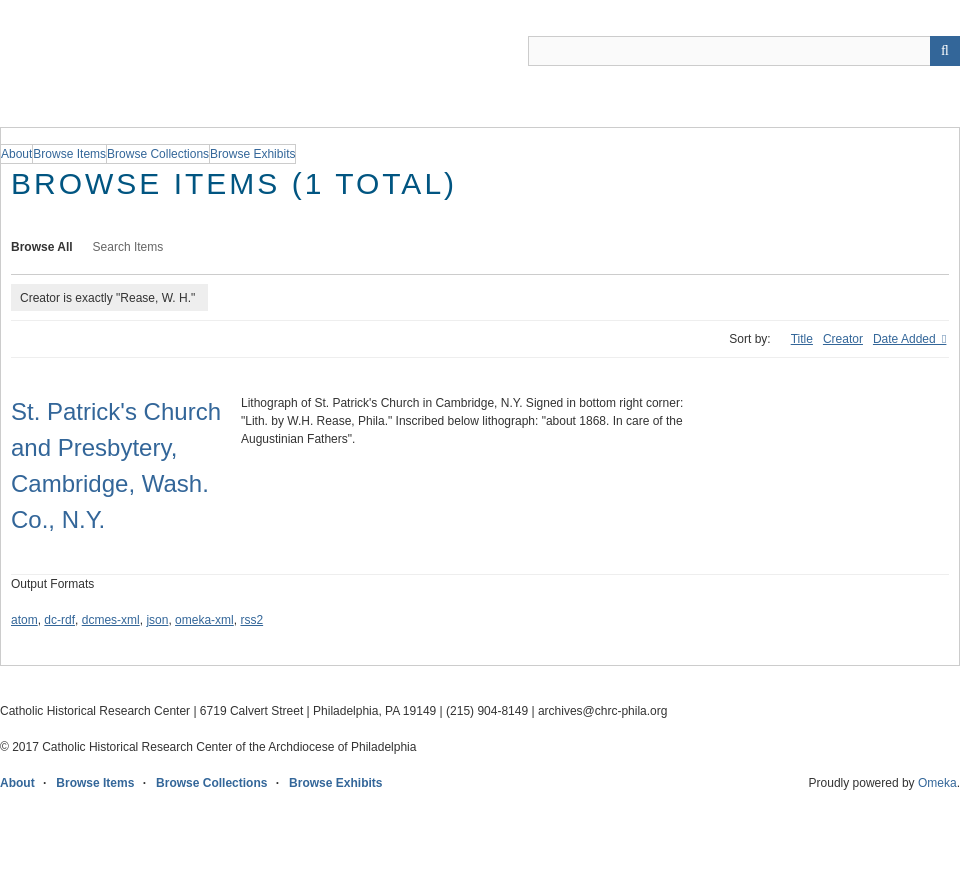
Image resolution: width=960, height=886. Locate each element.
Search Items (128, 247)
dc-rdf (59, 620)
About (17, 783)
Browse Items (95, 783)
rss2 (251, 620)
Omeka (937, 783)
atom (24, 620)
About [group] (16, 154)
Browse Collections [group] (158, 154)
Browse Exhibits (335, 783)
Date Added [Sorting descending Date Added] (906, 339)
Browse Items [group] (69, 154)
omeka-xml (204, 620)
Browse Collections (211, 783)
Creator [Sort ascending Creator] (843, 339)
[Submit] (945, 51)
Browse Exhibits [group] (252, 154)
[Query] (744, 51)
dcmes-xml (111, 620)
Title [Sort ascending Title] (802, 339)
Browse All (42, 247)
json (157, 620)
